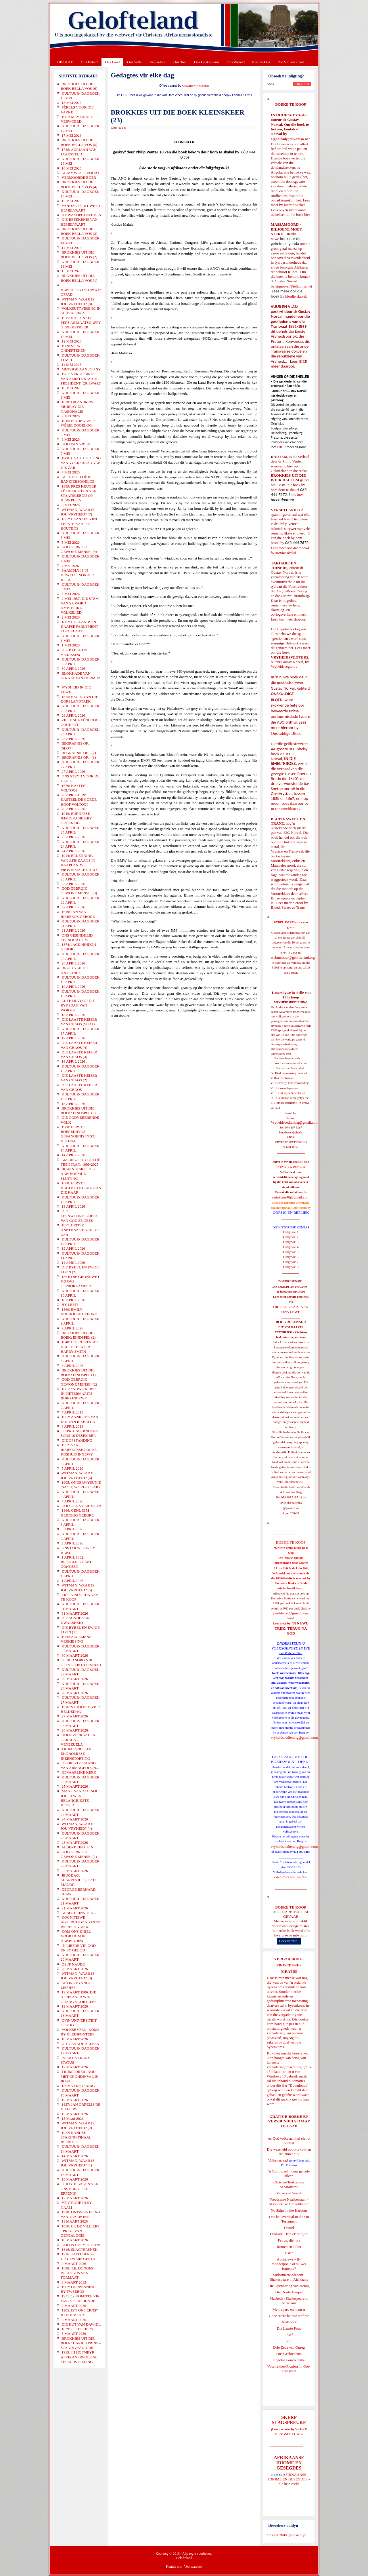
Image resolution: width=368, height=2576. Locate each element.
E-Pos (122, 127)
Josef (289, 2335)
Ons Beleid (89, 62)
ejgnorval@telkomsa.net (290, 139)
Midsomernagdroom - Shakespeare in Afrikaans (289, 2277)
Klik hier (273, 2053)
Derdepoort (288, 2322)
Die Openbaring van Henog (288, 2286)
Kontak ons (174, 2566)
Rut (289, 2341)
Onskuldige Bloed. (287, 733)
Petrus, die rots (289, 2240)
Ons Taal (180, 62)
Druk (114, 127)
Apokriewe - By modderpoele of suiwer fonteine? (289, 2264)
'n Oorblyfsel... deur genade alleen (289, 2173)
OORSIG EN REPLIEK (291, 1212)
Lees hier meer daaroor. (288, 619)
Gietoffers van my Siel (290, 1877)
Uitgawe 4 (291, 1247)
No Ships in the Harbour (289, 2210)
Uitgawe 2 (291, 1237)
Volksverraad (278, 2160)
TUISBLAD (64, 62)
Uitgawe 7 (291, 1262)
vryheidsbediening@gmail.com (294, 1737)
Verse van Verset (289, 2193)
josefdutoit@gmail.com (290, 1613)
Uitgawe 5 (291, 1252)
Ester (289, 2253)
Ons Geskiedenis (206, 62)
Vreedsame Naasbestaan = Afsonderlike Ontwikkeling (289, 2201)
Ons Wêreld (236, 62)
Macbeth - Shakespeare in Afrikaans (289, 2300)
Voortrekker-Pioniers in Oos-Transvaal (288, 2368)
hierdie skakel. (295, 205)
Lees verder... (289, 1941)
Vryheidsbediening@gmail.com (294, 1122)
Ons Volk (134, 62)
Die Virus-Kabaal (291, 62)
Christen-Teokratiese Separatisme (288, 2184)
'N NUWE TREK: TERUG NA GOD (291, 1628)
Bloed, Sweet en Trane (288, 907)
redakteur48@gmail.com (290, 1197)
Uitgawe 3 (291, 1242)
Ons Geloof (157, 62)
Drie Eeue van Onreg (289, 2347)
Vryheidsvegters (283, 666)
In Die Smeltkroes (284, 808)
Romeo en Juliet (289, 2246)
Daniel (289, 2227)
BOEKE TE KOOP (290, 1907)
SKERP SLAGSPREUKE (291, 2431)
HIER (302, 361)
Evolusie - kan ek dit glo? (289, 2234)
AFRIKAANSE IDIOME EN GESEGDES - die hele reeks (289, 2479)
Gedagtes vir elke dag (195, 85)
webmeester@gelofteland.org (293, 957)
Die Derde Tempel (289, 2292)
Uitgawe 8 (291, 1267)
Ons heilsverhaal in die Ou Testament (289, 2218)
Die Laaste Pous (289, 2328)
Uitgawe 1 (291, 1232)
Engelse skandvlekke (288, 2360)
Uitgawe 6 (291, 1257)
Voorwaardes (193, 2566)
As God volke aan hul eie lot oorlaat (289, 2140)
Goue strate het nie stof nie (289, 2316)
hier (306, 214)
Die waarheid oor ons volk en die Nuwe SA (289, 2151)
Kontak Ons (261, 62)
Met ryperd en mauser (289, 2309)
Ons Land (112, 62)
